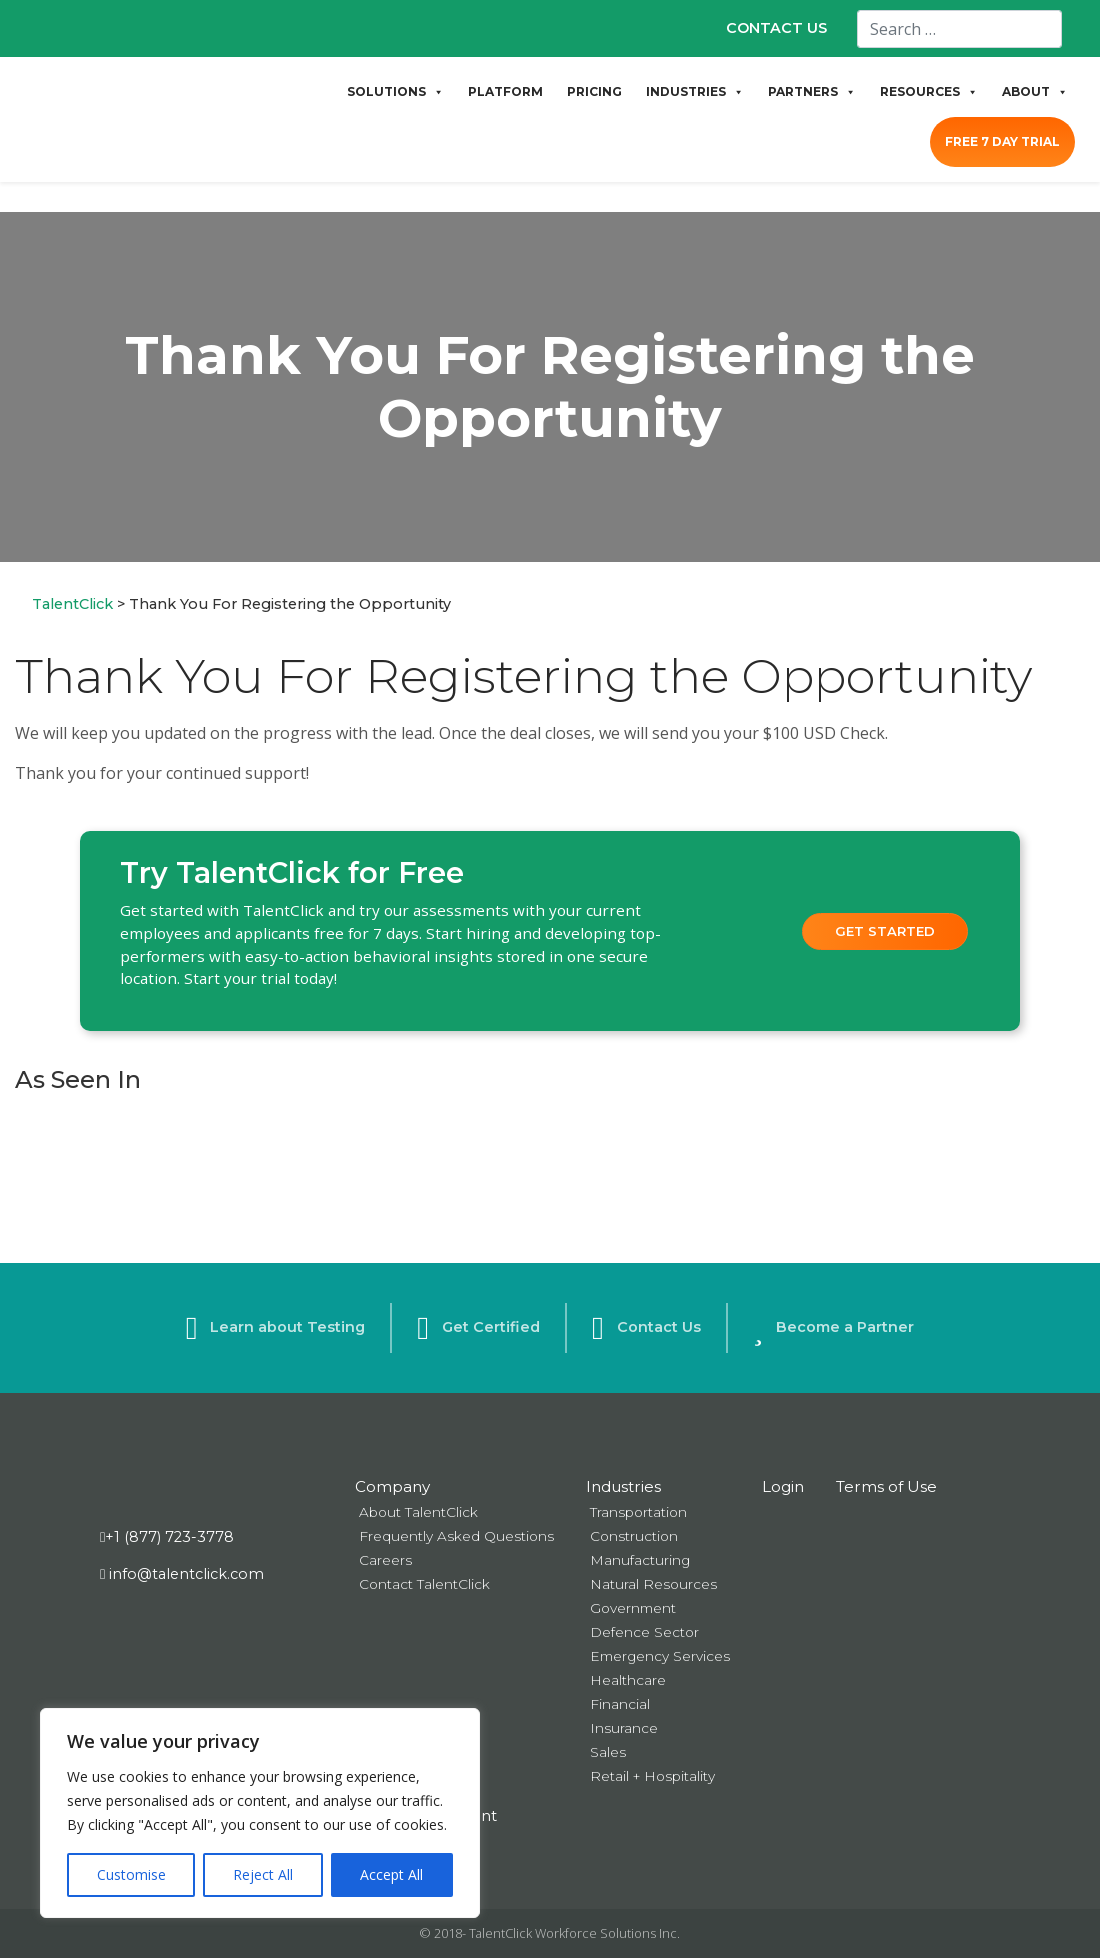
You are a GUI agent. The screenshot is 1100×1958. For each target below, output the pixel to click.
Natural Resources (653, 1584)
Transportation (638, 1512)
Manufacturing (640, 1560)
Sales (608, 1752)
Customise (131, 1874)
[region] (260, 1813)
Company (392, 1486)
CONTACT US (776, 28)
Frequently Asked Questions (456, 1536)
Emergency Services (660, 1656)
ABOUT (1035, 92)
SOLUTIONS (395, 92)
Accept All (391, 1874)
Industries (623, 1486)
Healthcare (628, 1680)
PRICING (594, 91)
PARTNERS (812, 92)
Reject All (263, 1874)
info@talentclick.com (182, 1574)
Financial (620, 1704)
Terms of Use (886, 1486)
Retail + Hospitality (652, 1776)
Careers (385, 1560)
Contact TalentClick (424, 1584)
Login (783, 1486)
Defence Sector (644, 1632)
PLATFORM (505, 91)
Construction (634, 1536)
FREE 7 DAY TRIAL (1002, 141)
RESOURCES (929, 92)
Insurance (624, 1728)
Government (633, 1608)
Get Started (885, 931)
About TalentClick (418, 1512)
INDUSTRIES (695, 92)
